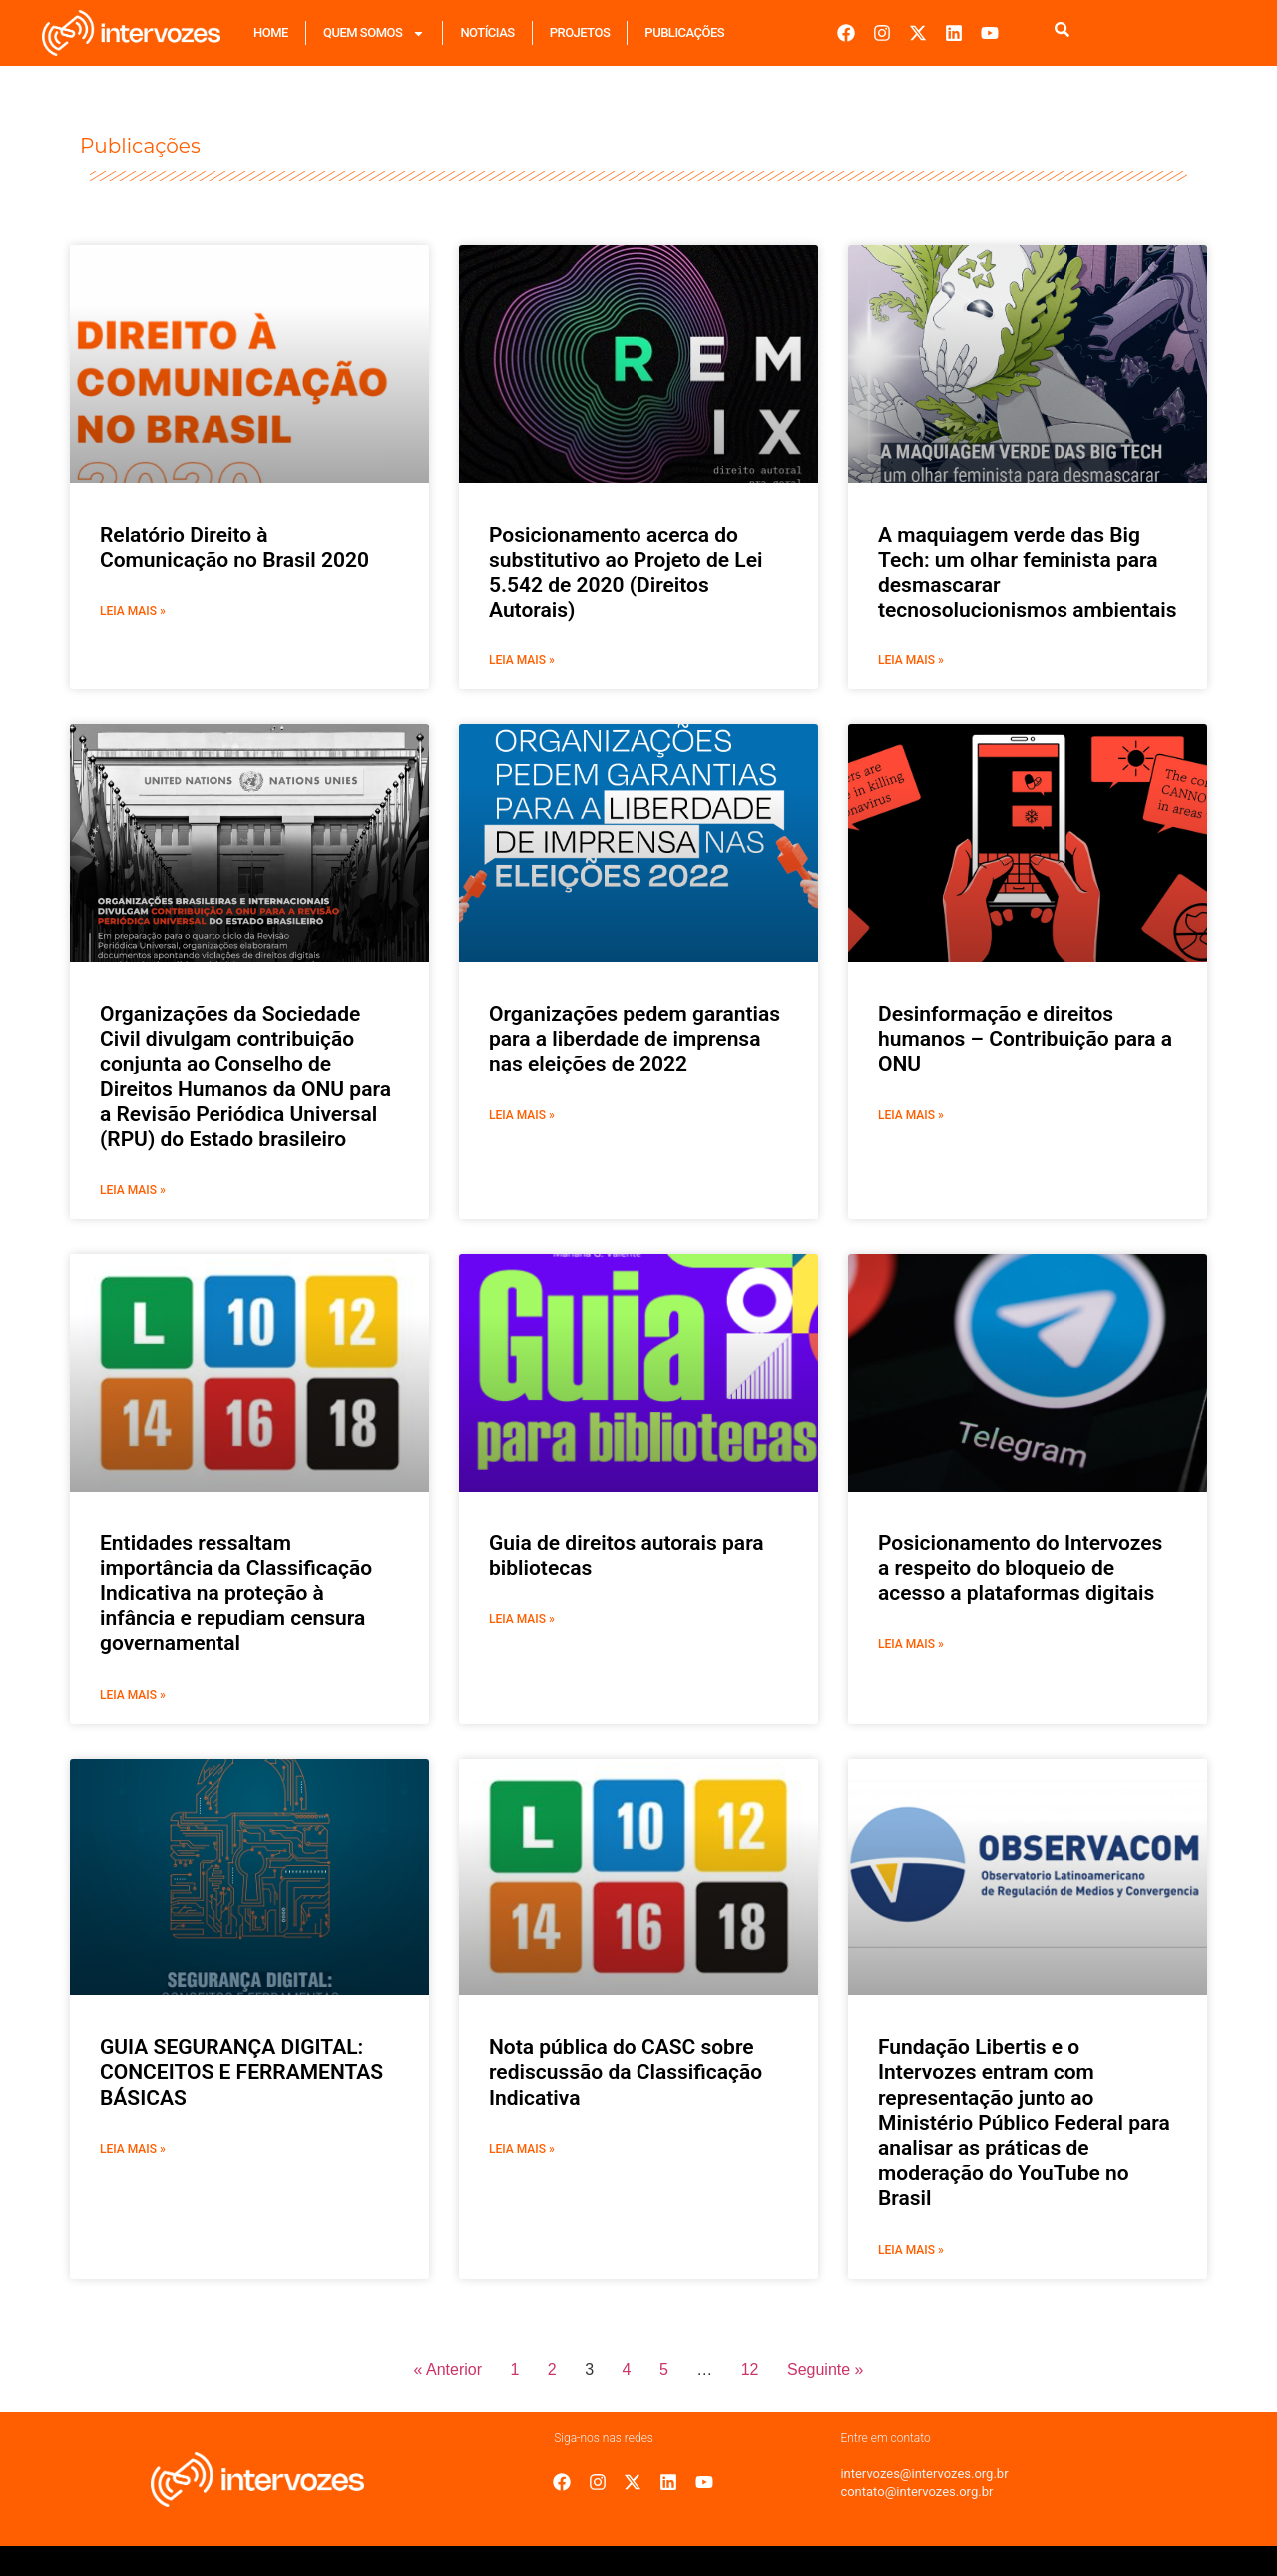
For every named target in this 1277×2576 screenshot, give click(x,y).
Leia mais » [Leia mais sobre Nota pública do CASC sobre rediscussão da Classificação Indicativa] (522, 2149)
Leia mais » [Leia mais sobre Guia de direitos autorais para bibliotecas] (522, 1619)
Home (270, 32)
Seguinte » (825, 2369)
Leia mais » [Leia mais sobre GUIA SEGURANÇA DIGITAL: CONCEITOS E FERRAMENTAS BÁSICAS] (133, 2149)
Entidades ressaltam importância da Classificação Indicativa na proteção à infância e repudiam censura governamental (236, 1593)
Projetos (580, 32)
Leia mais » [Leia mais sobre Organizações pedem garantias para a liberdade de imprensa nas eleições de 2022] (522, 1115)
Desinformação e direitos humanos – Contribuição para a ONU (1025, 1038)
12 (750, 2369)
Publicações (684, 32)
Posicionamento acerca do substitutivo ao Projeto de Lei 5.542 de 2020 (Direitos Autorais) (625, 573)
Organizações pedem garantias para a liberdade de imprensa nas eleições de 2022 (634, 1038)
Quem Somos (374, 33)
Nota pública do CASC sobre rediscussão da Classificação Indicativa (625, 2072)
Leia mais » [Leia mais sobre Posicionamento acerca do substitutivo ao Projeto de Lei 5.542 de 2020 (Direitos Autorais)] (522, 660)
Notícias (487, 32)
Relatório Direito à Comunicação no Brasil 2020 (234, 547)
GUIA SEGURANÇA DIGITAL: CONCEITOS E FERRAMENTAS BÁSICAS (241, 2072)
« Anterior (448, 2369)
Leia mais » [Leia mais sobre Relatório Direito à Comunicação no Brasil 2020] (133, 611)
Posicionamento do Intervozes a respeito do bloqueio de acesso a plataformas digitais (1020, 1568)
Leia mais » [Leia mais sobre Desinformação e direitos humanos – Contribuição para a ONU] (911, 1115)
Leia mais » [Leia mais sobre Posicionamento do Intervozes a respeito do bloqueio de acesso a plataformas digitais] (911, 1644)
